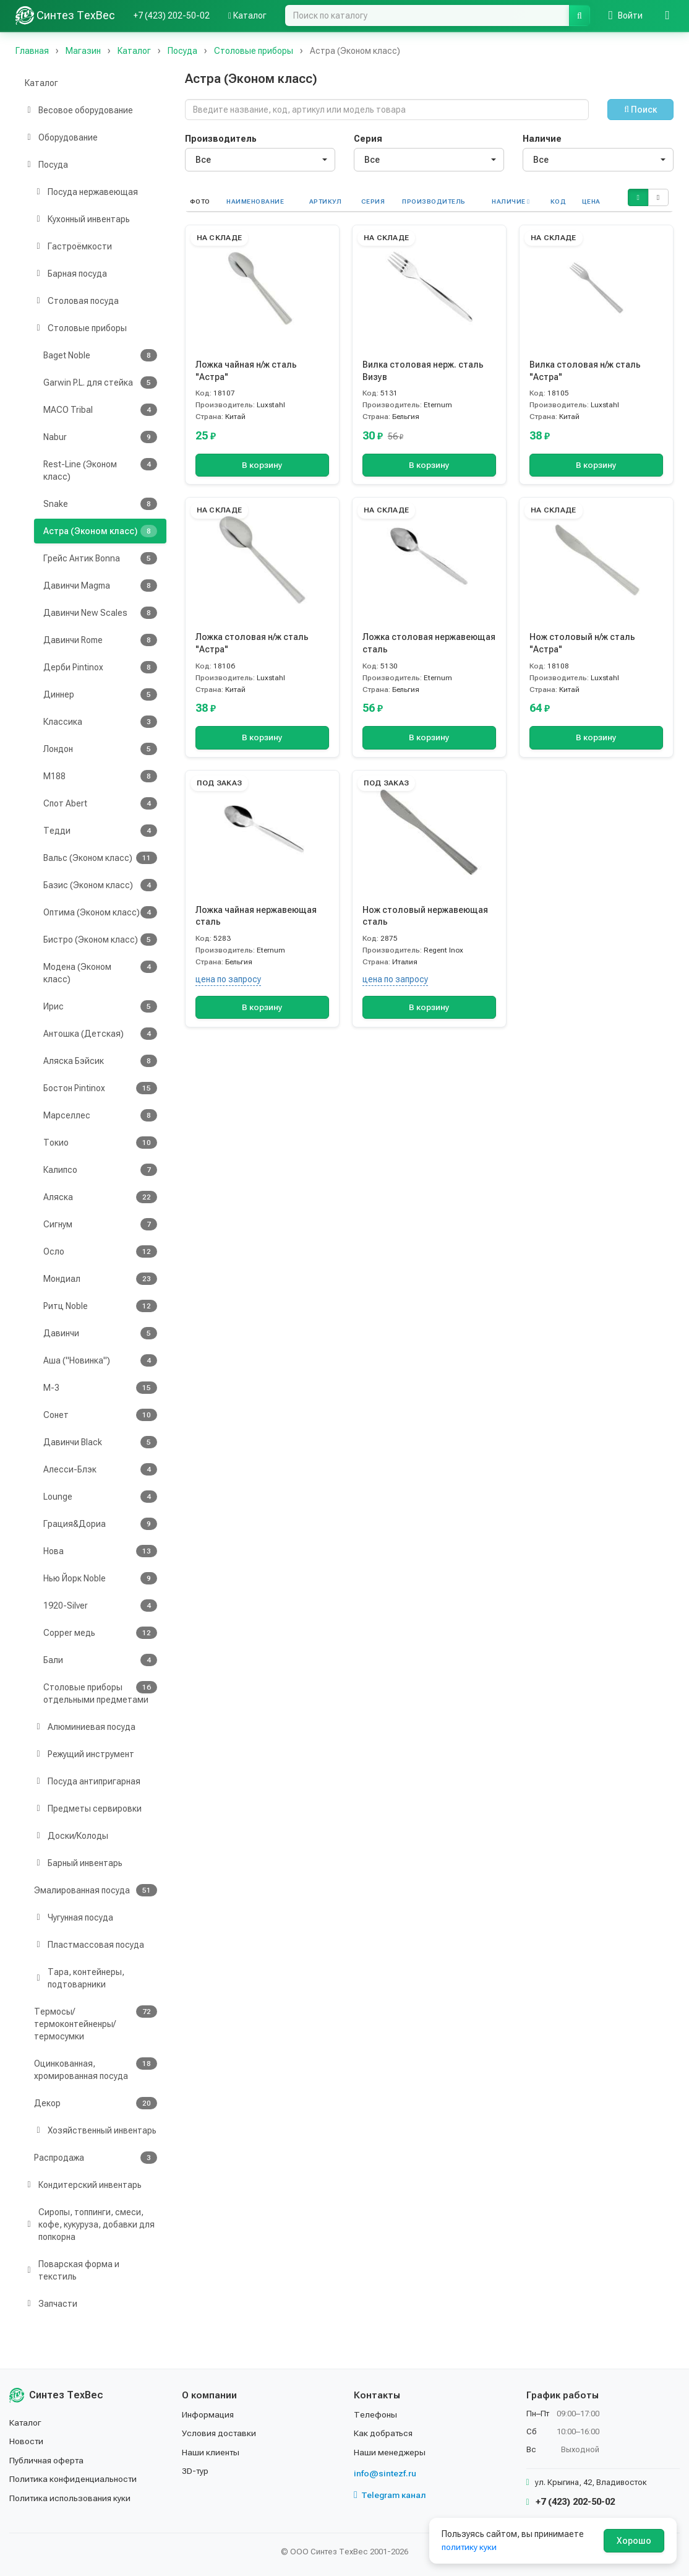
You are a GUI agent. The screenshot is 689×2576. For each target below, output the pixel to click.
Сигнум (100, 1224)
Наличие (542, 139)
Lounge (100, 1496)
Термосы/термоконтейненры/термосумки (95, 2023)
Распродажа (95, 2157)
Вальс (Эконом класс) (100, 858)
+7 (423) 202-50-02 (172, 15)
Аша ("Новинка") (100, 1360)
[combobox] (260, 159)
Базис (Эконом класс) (100, 885)
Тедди (100, 830)
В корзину (262, 465)
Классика (100, 721)
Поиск (640, 110)
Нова (100, 1551)
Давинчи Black (100, 1442)
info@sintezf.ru (385, 2473)
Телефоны (375, 2414)
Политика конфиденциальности (74, 2479)
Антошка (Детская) (100, 1033)
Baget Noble (100, 355)
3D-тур (196, 2471)
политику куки (470, 2547)
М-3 (100, 1387)
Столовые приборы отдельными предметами (100, 1693)
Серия (368, 139)
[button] (638, 197)
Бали (100, 1660)
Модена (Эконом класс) (100, 972)
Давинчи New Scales (100, 613)
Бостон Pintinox (100, 1088)
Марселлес (100, 1115)
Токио (100, 1142)
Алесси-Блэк (100, 1469)
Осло (100, 1251)
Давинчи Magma (100, 585)
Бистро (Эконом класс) (100, 939)
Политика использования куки (70, 2498)
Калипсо (100, 1170)
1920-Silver (100, 1605)
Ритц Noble (100, 1306)
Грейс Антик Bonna (100, 558)
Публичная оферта (47, 2460)
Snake (100, 504)
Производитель (221, 139)
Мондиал (100, 1279)
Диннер (100, 694)
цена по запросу (228, 979)
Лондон (100, 749)
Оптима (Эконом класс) (100, 912)
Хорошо (634, 2541)
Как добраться (384, 2433)
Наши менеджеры (390, 2452)
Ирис (100, 1006)
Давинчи (100, 1333)
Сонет (100, 1415)
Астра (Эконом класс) (100, 531)
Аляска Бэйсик (100, 1061)
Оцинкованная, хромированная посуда (95, 2069)
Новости (27, 2441)
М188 (100, 776)
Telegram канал (390, 2495)
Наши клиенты (211, 2452)
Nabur (100, 437)
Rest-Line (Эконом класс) (100, 470)
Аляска (100, 1197)
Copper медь (100, 1633)
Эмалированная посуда (95, 1890)
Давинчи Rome (100, 640)
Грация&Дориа (100, 1524)
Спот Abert (100, 803)
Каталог (247, 15)
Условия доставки (220, 2433)
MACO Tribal (100, 410)
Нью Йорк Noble (100, 1578)
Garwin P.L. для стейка (100, 382)
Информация (208, 2414)
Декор (95, 2103)
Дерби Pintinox (100, 667)
